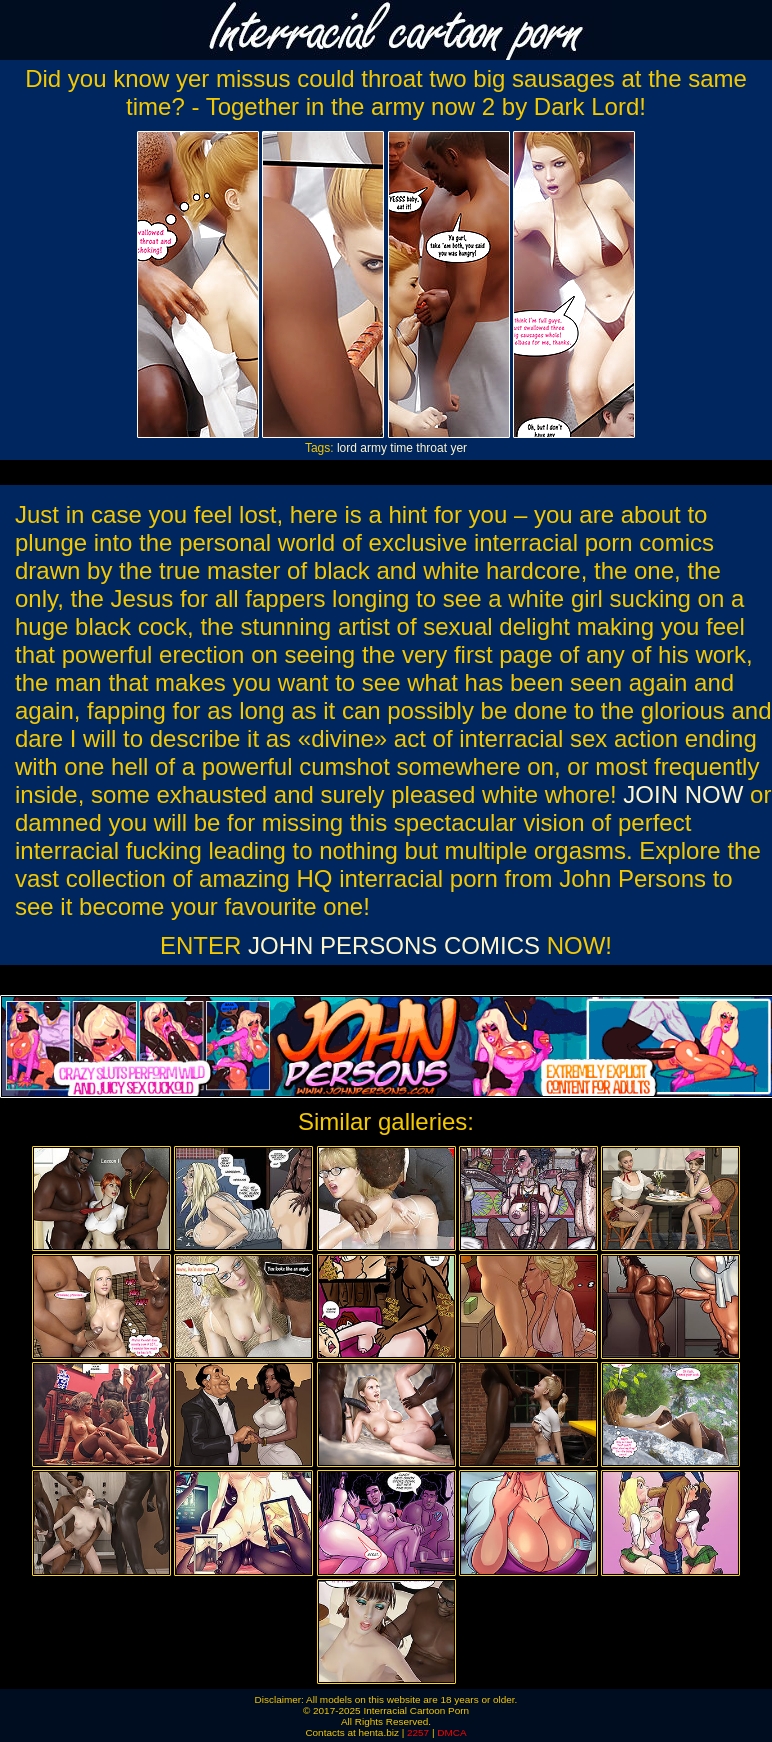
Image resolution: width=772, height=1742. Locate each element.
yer (458, 448)
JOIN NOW (683, 794)
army (373, 448)
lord (347, 448)
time (401, 448)
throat (431, 448)
